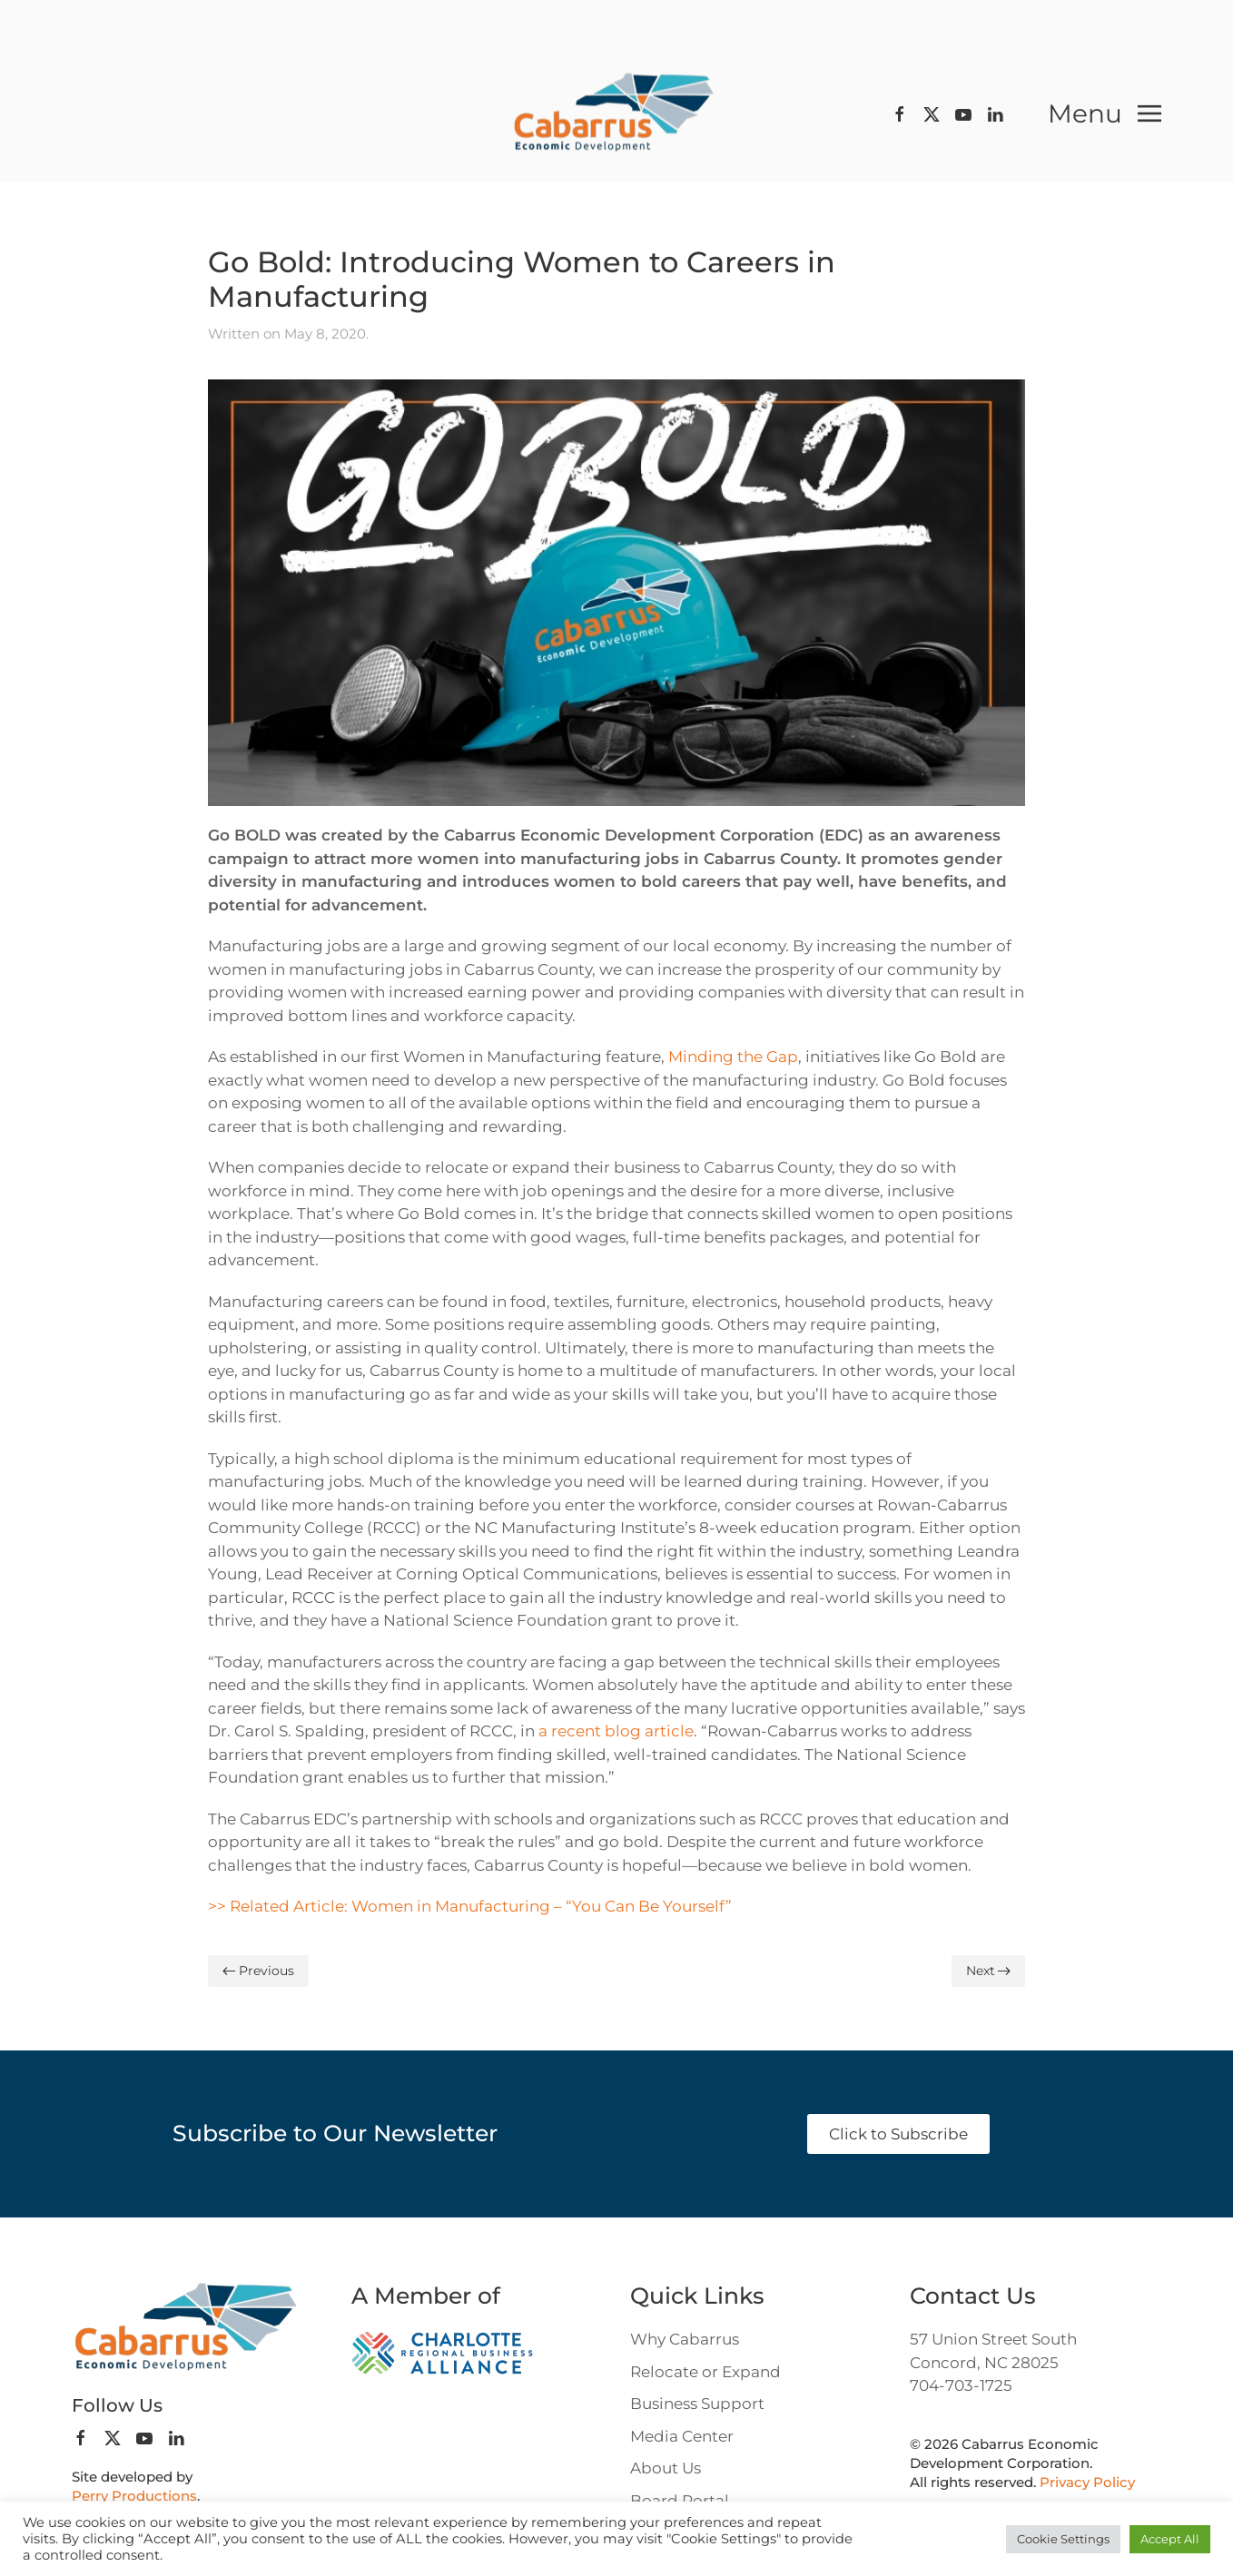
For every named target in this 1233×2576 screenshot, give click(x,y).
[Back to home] (616, 114)
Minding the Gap (733, 1056)
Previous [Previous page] (258, 1970)
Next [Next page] (988, 1970)
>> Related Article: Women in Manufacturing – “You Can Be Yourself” (470, 1906)
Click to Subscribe (898, 2134)
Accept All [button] (1169, 2539)
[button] (1104, 113)
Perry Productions (134, 2495)
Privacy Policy (1087, 2482)
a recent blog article (616, 1731)
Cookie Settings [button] (1063, 2539)
